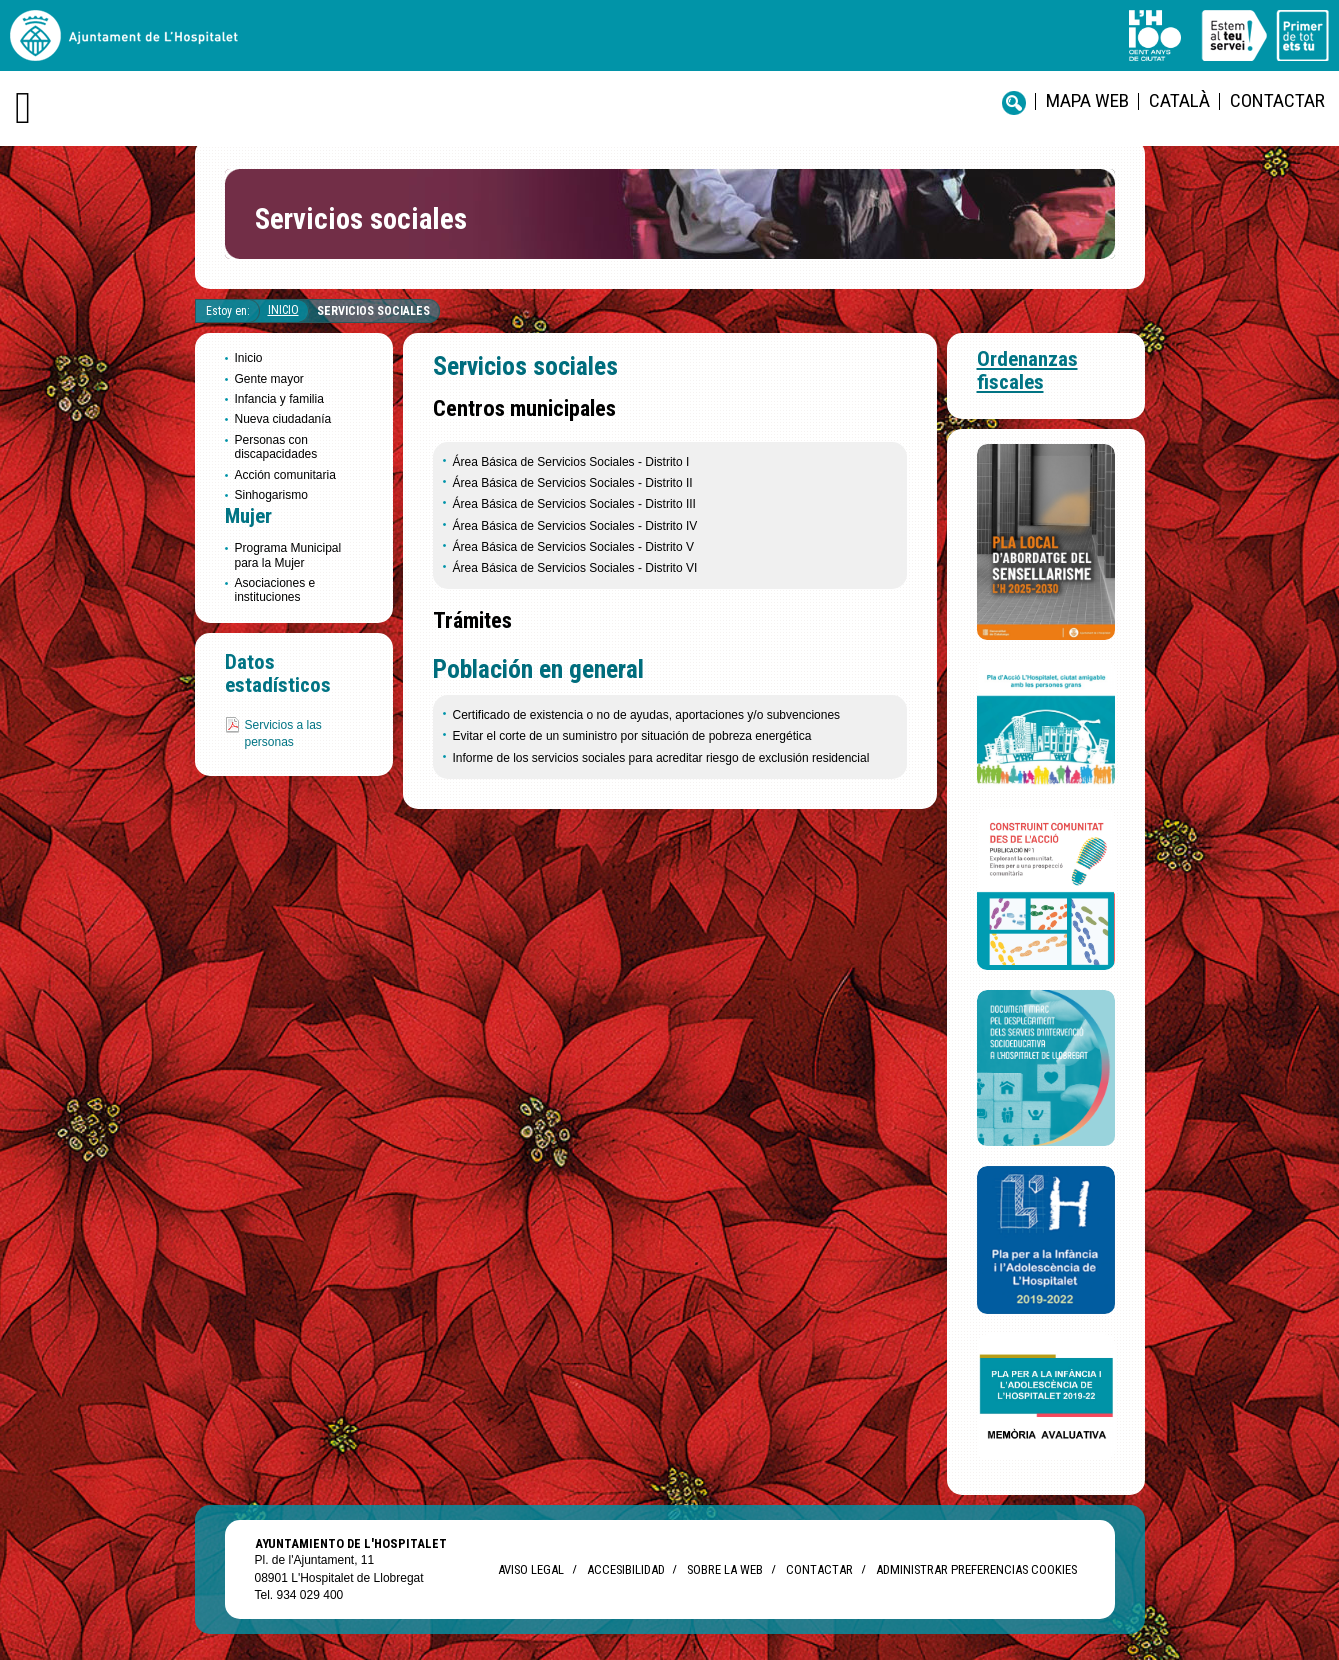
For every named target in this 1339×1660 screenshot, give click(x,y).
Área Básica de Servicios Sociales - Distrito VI (575, 568)
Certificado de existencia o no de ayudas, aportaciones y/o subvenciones (647, 715)
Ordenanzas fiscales (1027, 370)
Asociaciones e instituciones (275, 590)
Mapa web (1087, 100)
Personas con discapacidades (276, 447)
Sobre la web (725, 1569)
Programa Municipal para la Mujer (288, 555)
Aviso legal (531, 1569)
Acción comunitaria (285, 475)
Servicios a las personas (283, 733)
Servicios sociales (373, 311)
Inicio (283, 310)
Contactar (1277, 100)
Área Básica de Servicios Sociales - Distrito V (573, 547)
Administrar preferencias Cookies (976, 1569)
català (1179, 100)
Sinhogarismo (271, 495)
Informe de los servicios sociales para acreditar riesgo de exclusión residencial (661, 758)
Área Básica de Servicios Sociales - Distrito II (573, 483)
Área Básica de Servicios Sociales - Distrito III (574, 504)
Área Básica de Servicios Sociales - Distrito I (571, 462)
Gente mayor (269, 379)
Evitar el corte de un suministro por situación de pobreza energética (632, 736)
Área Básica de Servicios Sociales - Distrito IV (575, 526)
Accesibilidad (625, 1569)
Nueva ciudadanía (283, 419)
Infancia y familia (279, 399)
